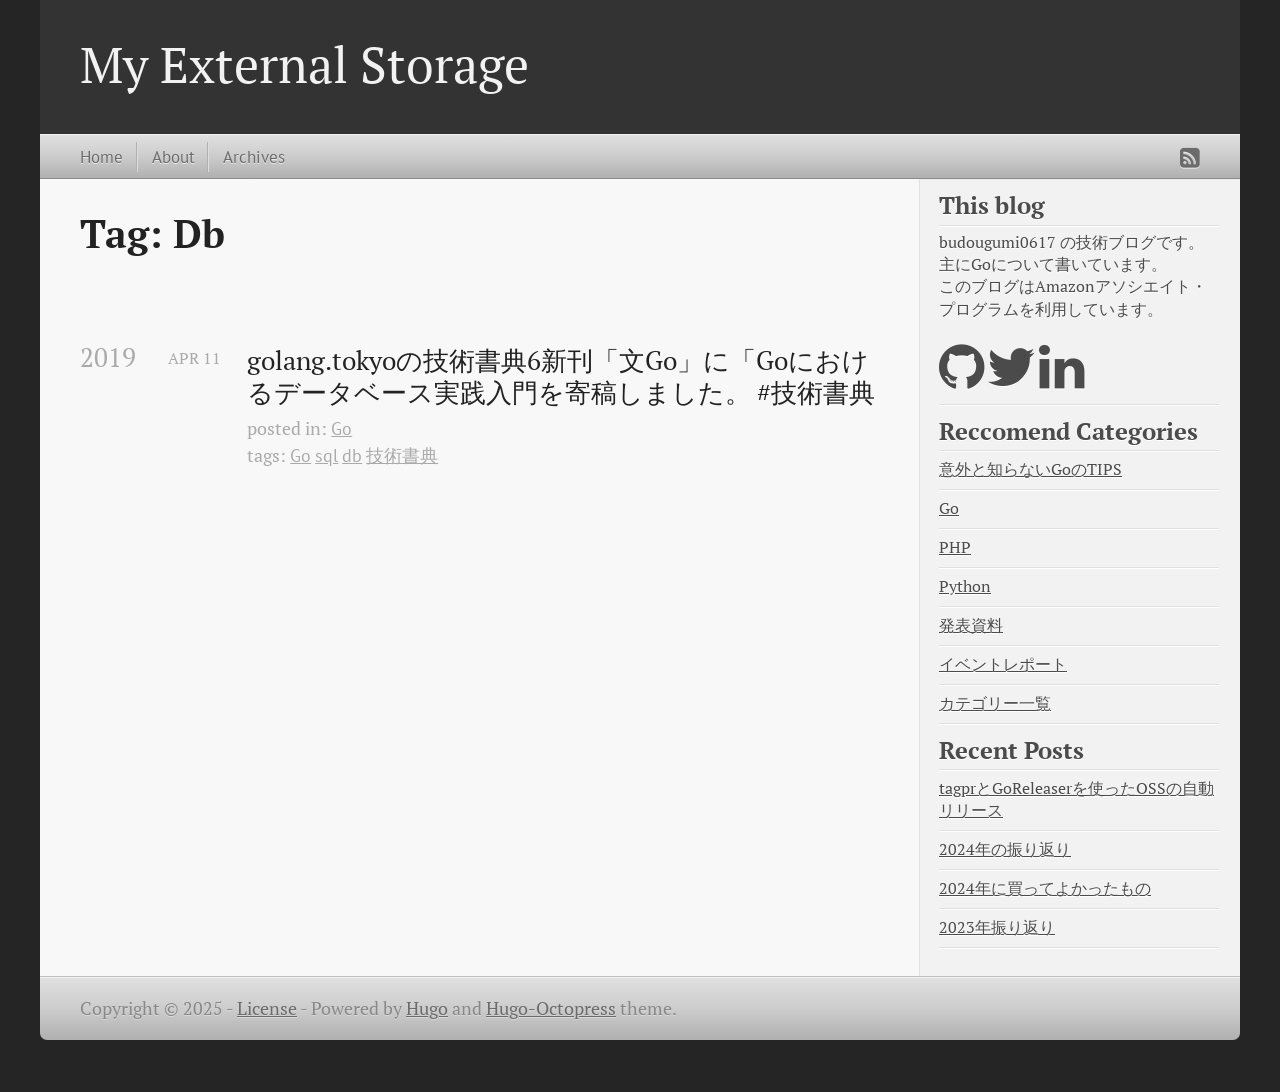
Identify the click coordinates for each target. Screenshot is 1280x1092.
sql (326, 455)
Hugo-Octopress (551, 1008)
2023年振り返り (997, 927)
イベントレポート (1003, 664)
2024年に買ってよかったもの (1045, 888)
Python (965, 586)
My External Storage (304, 64)
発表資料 (971, 625)
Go (341, 428)
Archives (254, 156)
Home (101, 156)
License (267, 1008)
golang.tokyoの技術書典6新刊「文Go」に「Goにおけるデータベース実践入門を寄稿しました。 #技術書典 (561, 376)
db (352, 455)
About (173, 156)
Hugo (427, 1008)
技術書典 (402, 455)
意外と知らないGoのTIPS (1030, 469)
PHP (955, 547)
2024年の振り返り (1005, 849)
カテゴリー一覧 (995, 703)
